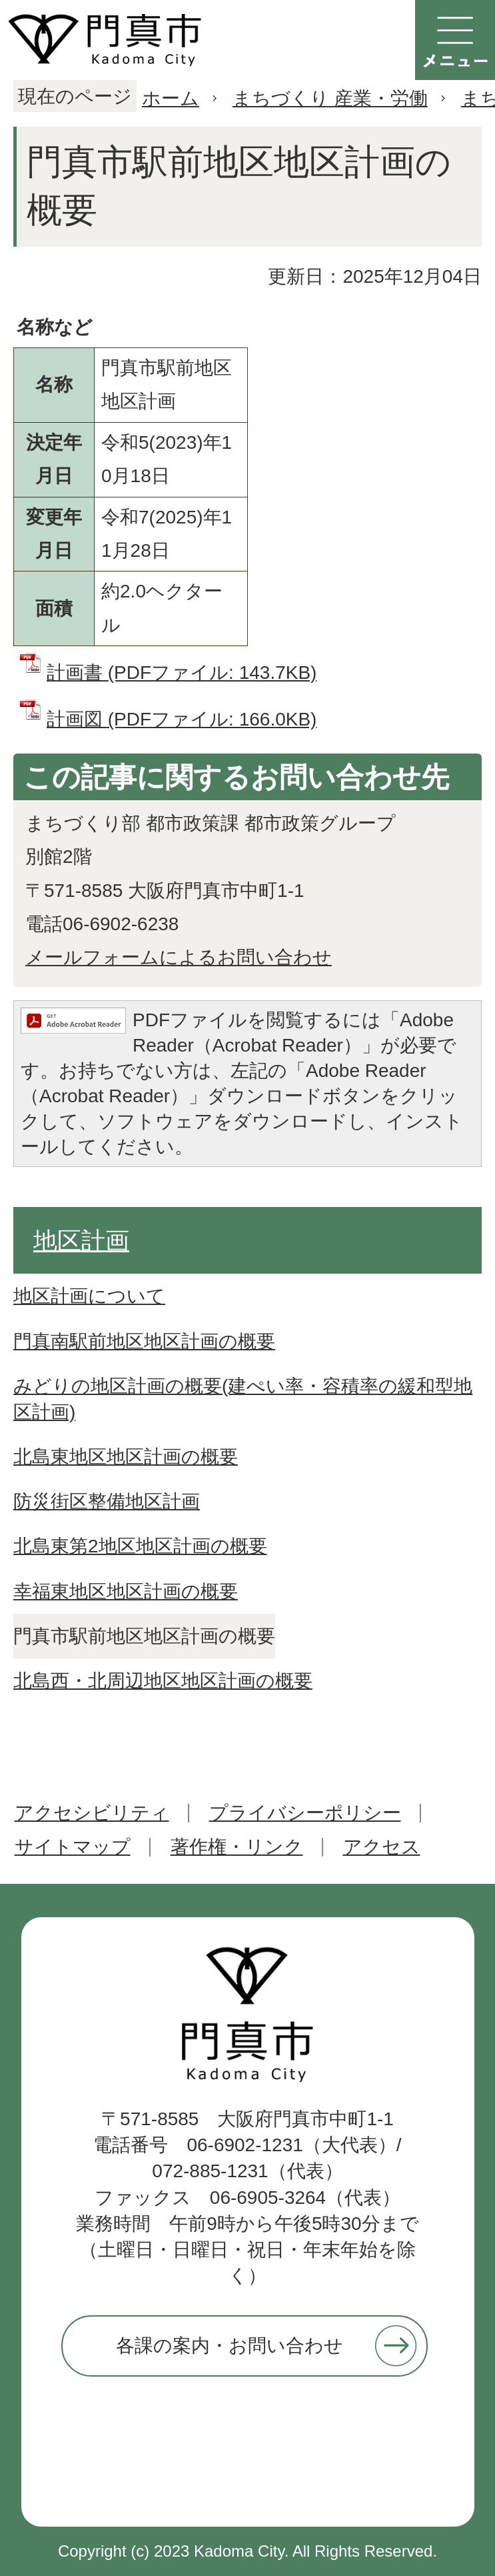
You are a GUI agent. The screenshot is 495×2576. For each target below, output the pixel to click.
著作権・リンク (237, 1846)
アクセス (381, 1846)
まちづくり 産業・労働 (330, 98)
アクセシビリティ (92, 1812)
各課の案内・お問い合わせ (229, 2345)
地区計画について (89, 1296)
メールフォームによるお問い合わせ (178, 957)
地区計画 (81, 1240)
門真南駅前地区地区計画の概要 (144, 1341)
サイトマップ (73, 1846)
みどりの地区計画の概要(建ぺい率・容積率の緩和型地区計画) (242, 1399)
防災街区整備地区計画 (106, 1501)
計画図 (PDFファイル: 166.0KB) (181, 719)
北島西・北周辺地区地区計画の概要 (162, 1680)
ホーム (170, 98)
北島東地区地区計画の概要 (125, 1456)
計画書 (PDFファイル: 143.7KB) (181, 672)
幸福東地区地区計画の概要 (125, 1591)
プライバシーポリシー (305, 1812)
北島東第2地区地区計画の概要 (140, 1546)
